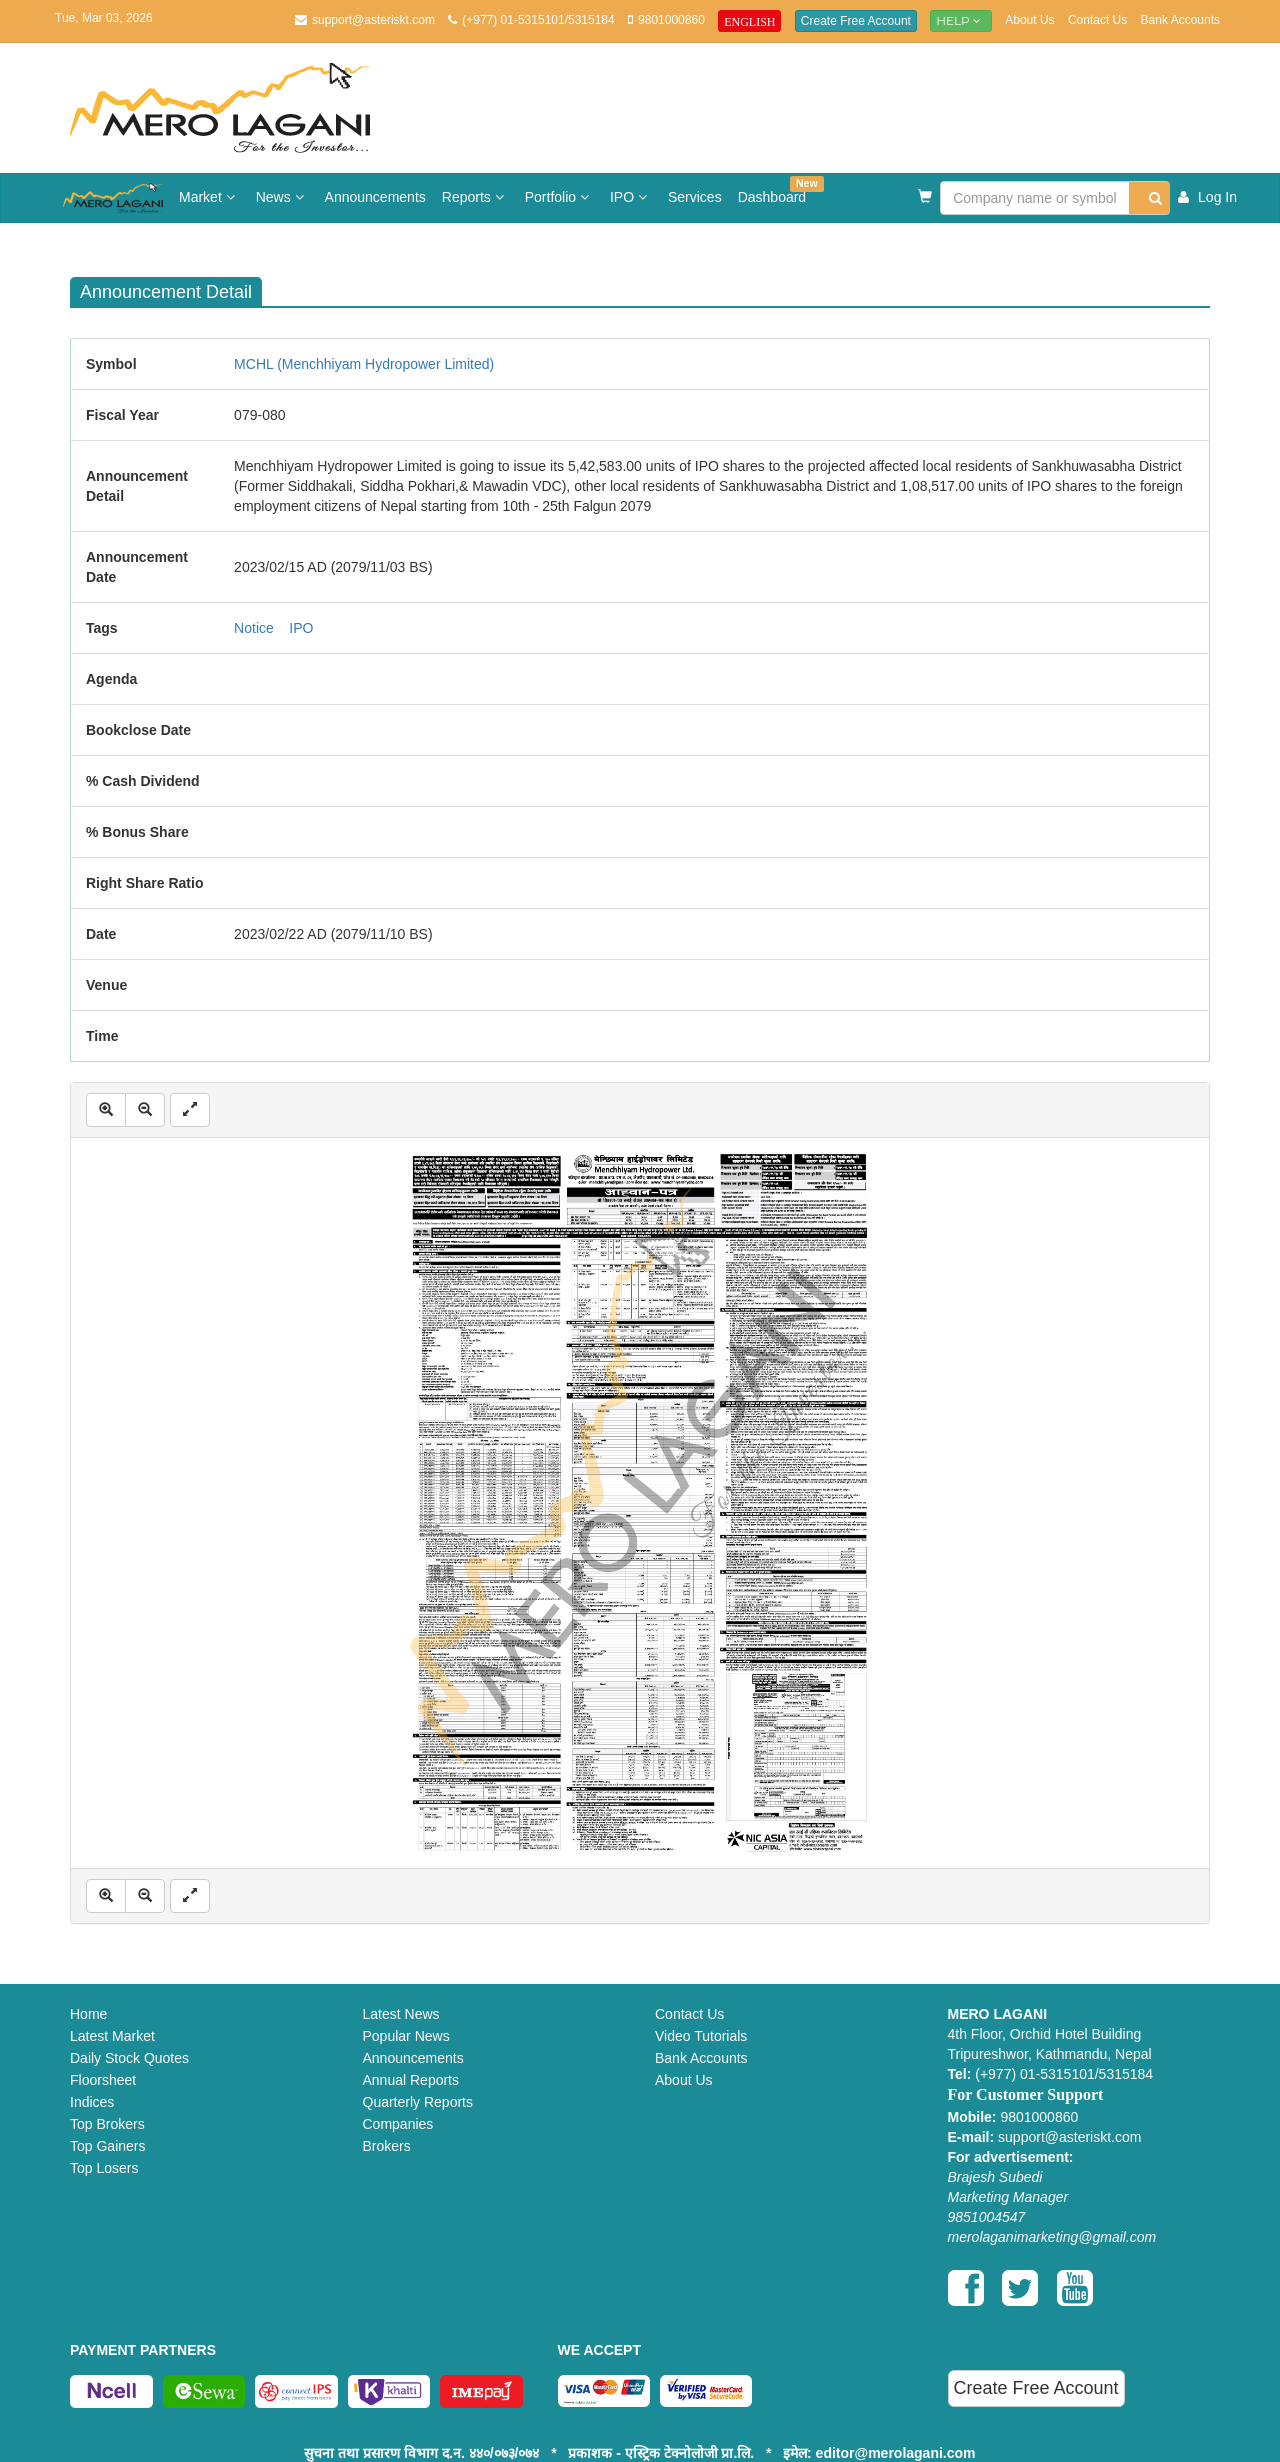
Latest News (401, 2014)
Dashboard (776, 190)
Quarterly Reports (418, 2102)
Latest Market (112, 2036)
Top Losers (104, 2168)
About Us (1029, 20)
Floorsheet (103, 2080)
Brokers (387, 2146)
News (282, 197)
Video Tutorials (701, 2036)
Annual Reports (411, 2080)
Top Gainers (107, 2146)
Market (209, 197)
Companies (398, 2124)
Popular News (406, 2036)
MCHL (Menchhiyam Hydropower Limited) (364, 364)
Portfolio (559, 197)
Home (88, 2014)
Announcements (375, 197)
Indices (92, 2102)
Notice (254, 628)
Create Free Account (856, 21)
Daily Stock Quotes (129, 2058)
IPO (631, 197)
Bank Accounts (1180, 20)
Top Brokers (107, 2124)
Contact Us (1097, 20)
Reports (475, 197)
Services (695, 197)
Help (961, 20)
